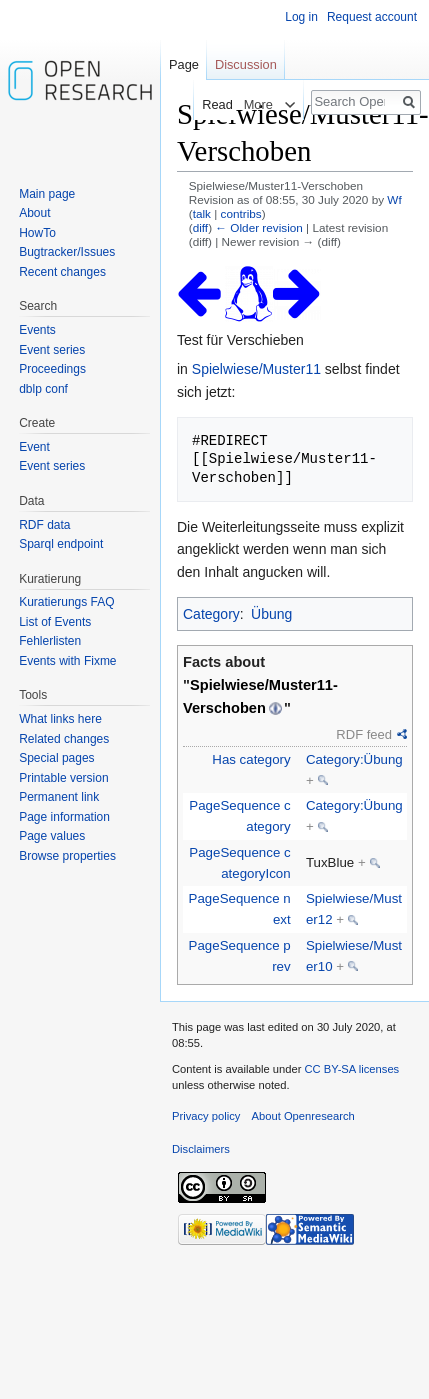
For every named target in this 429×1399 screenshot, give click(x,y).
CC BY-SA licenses (351, 1069)
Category (211, 614)
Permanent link (59, 797)
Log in (301, 17)
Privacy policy (206, 1116)
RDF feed (364, 734)
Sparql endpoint (61, 544)
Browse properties (67, 856)
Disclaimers (201, 1149)
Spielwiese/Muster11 (256, 369)
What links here (60, 719)
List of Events (55, 622)
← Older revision (259, 227)
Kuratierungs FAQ (66, 602)
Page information (64, 817)
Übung (271, 614)
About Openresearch (303, 1116)
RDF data (44, 525)
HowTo (37, 233)
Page (184, 64)
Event (34, 447)
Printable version (63, 778)
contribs (241, 213)
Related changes (64, 739)
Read (211, 104)
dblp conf (43, 389)
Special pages (56, 758)
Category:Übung (354, 759)
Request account (372, 17)
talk (202, 213)
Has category (251, 759)
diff (200, 227)
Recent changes (62, 272)
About (34, 213)
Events (37, 330)
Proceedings (52, 369)
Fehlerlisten (50, 641)
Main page (47, 194)
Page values (52, 836)
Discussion (246, 64)
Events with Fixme (67, 661)
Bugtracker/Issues (67, 252)
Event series (52, 350)
